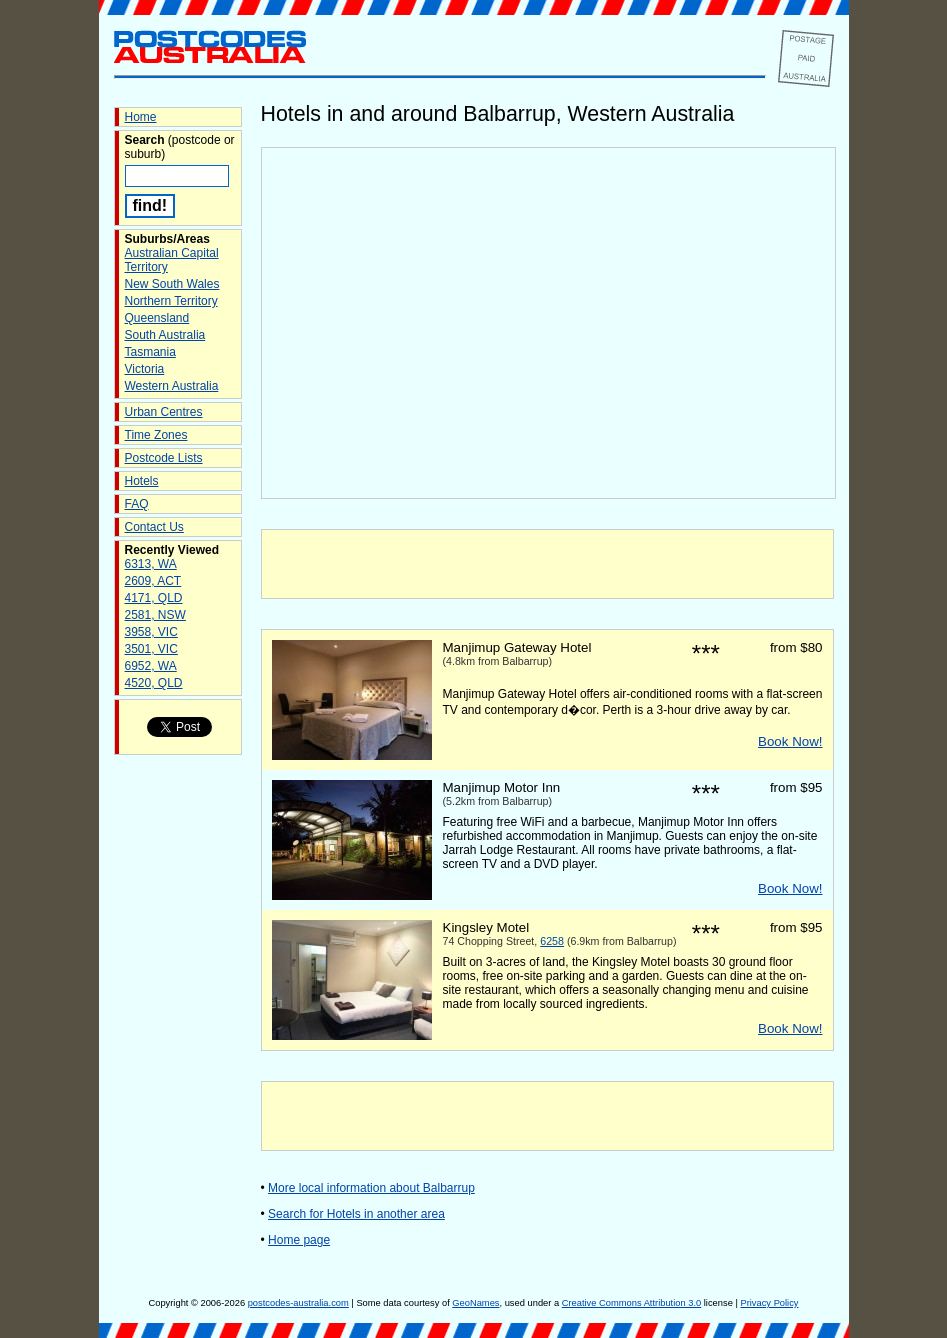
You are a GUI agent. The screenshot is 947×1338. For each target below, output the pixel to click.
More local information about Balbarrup (371, 1188)
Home (141, 117)
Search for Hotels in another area (356, 1214)
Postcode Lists (164, 458)
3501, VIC (151, 649)
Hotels (142, 481)
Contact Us (154, 527)
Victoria (145, 369)
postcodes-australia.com (298, 1303)
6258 (552, 941)
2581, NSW (155, 615)
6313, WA (151, 564)
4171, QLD (154, 598)
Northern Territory (171, 301)
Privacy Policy (769, 1303)
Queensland (157, 318)
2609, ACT (153, 581)
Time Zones (156, 435)
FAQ (137, 504)
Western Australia (172, 386)
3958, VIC (151, 632)
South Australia (165, 335)
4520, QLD (154, 683)
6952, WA (151, 666)
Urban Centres (164, 412)
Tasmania (150, 352)
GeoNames (475, 1303)
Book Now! (790, 741)
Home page (299, 1240)
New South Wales (172, 284)
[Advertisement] (547, 564)
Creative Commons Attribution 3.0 (631, 1303)
